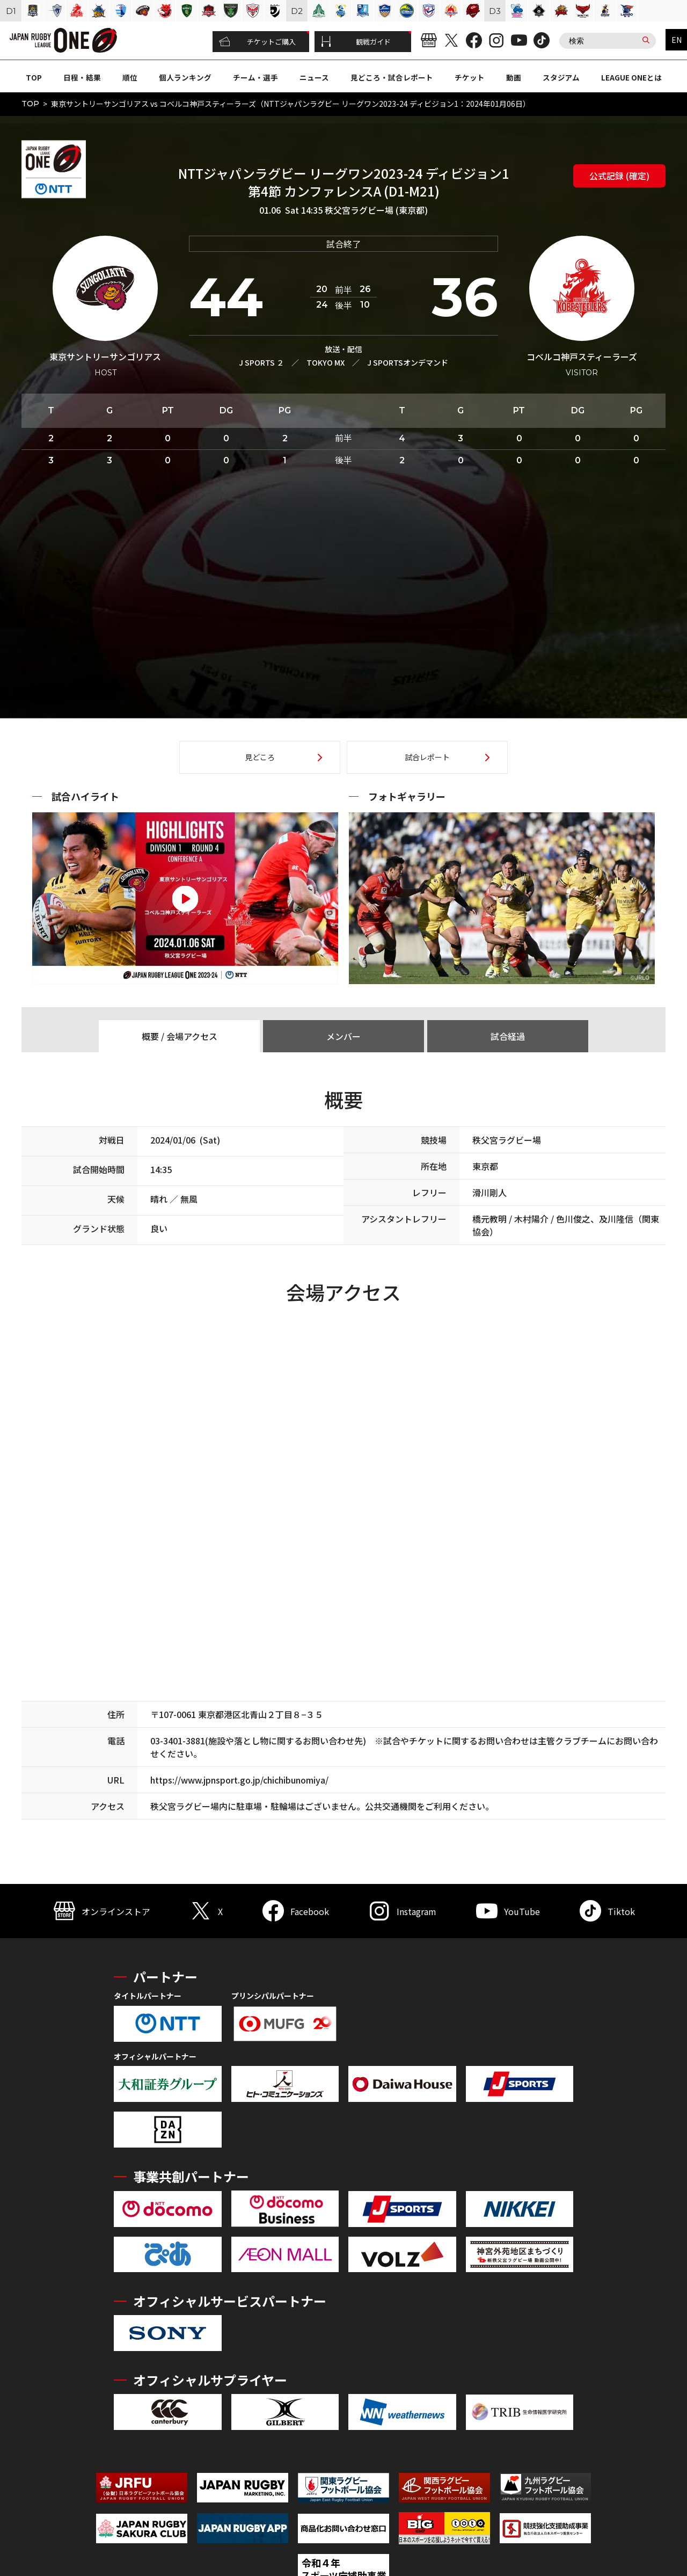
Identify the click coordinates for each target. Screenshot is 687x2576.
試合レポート (427, 757)
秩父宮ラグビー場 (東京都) (376, 209)
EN (676, 39)
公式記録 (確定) (619, 175)
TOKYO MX (325, 362)
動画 (513, 77)
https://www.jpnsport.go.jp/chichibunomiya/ (239, 1779)
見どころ (260, 757)
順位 (129, 77)
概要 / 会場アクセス (179, 1036)
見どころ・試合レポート (391, 77)
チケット (470, 77)
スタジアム (561, 77)
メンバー (343, 1036)
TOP (34, 77)
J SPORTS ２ (261, 362)
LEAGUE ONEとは (631, 77)
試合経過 (508, 1036)
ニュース (314, 77)
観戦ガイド (356, 42)
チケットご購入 (257, 42)
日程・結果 (82, 77)
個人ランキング (185, 77)
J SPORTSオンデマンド (407, 362)
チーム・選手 (255, 77)
